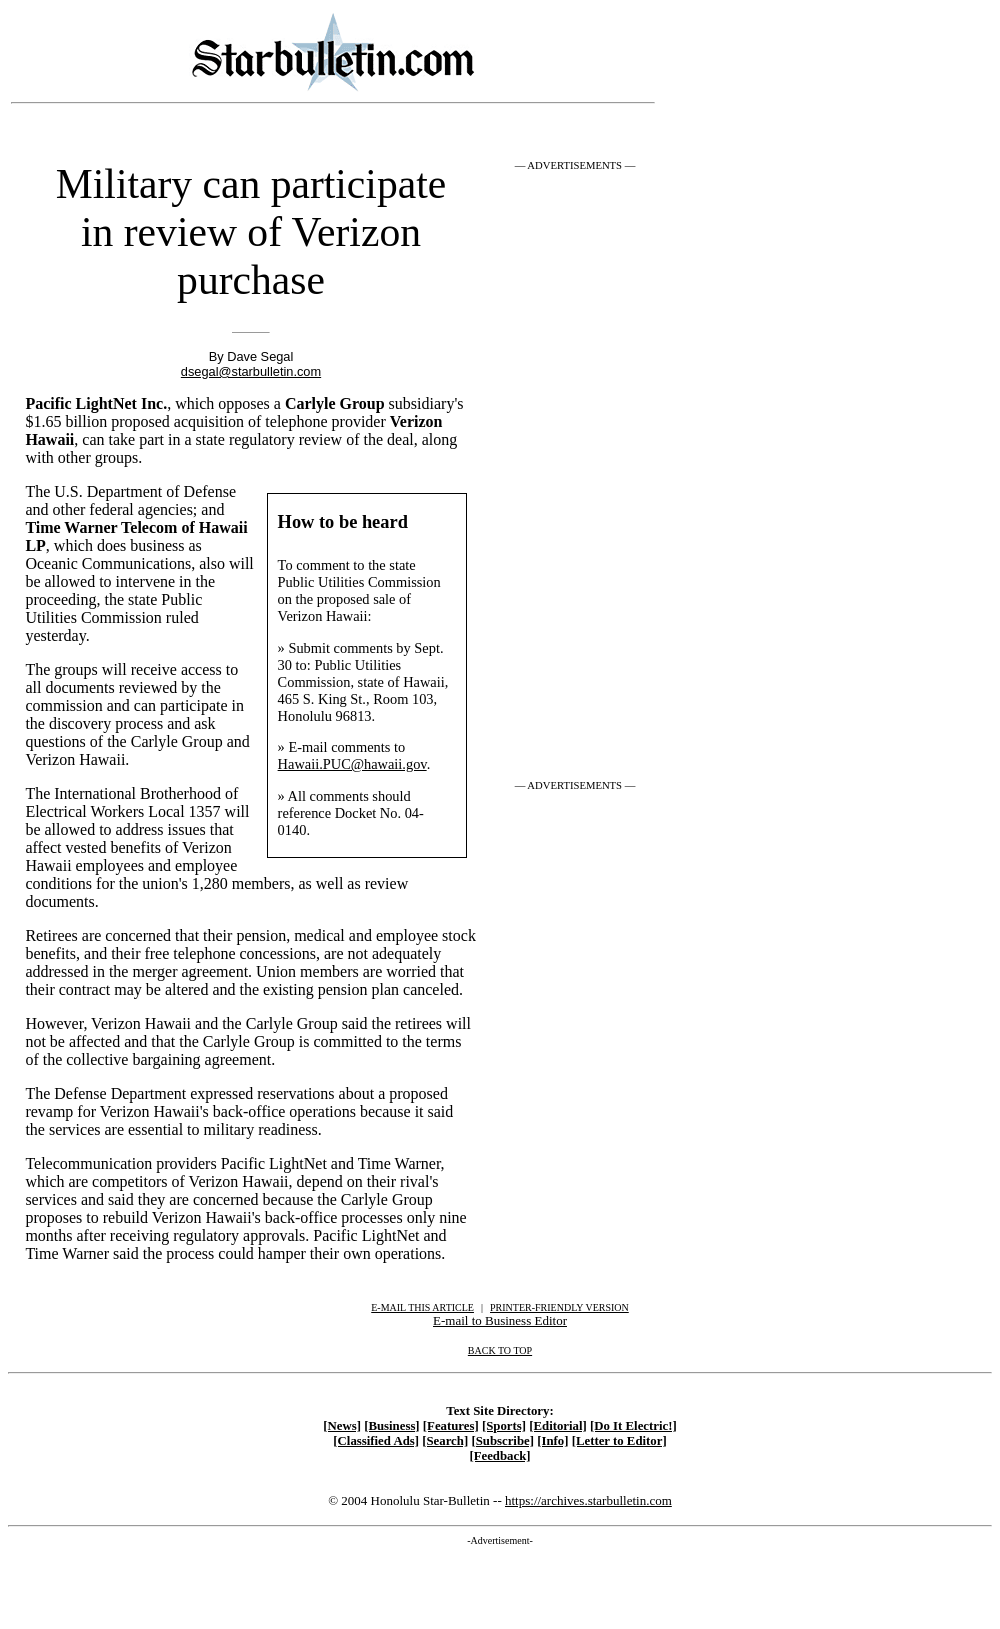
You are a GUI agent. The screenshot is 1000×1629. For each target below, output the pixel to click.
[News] (342, 1426)
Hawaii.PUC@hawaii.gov (352, 764)
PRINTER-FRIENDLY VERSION (559, 1307)
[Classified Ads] (376, 1441)
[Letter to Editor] (619, 1441)
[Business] (391, 1426)
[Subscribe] (502, 1441)
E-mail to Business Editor (500, 1320)
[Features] (451, 1426)
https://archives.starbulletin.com (588, 1500)
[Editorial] (558, 1426)
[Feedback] (499, 1456)
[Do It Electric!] (633, 1426)
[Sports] (504, 1426)
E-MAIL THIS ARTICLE (422, 1307)
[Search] (445, 1441)
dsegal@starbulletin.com (251, 371)
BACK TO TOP (500, 1350)
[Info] (552, 1441)
